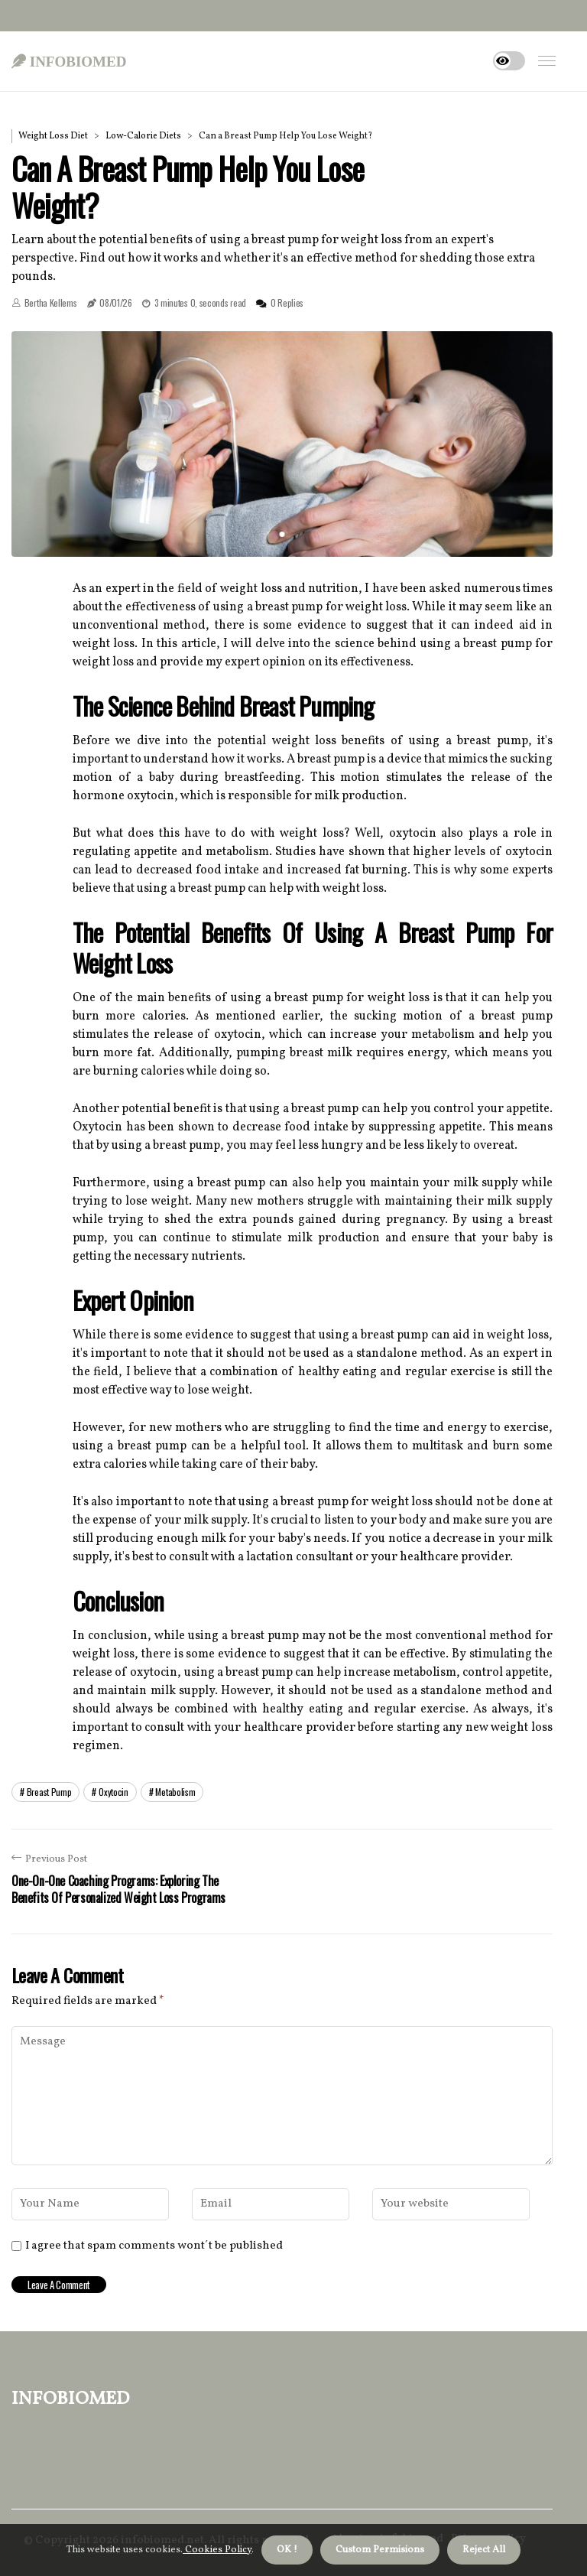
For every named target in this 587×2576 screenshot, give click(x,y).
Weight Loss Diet (53, 136)
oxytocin (113, 1791)
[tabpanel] (282, 444)
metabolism (175, 1791)
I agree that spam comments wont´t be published (154, 2246)
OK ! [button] (287, 2550)
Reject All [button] (483, 2550)
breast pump (49, 1791)
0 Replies (287, 302)
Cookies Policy (217, 2550)
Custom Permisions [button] (380, 2550)
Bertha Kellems (50, 302)
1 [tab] (282, 534)
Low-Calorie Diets (143, 136)
